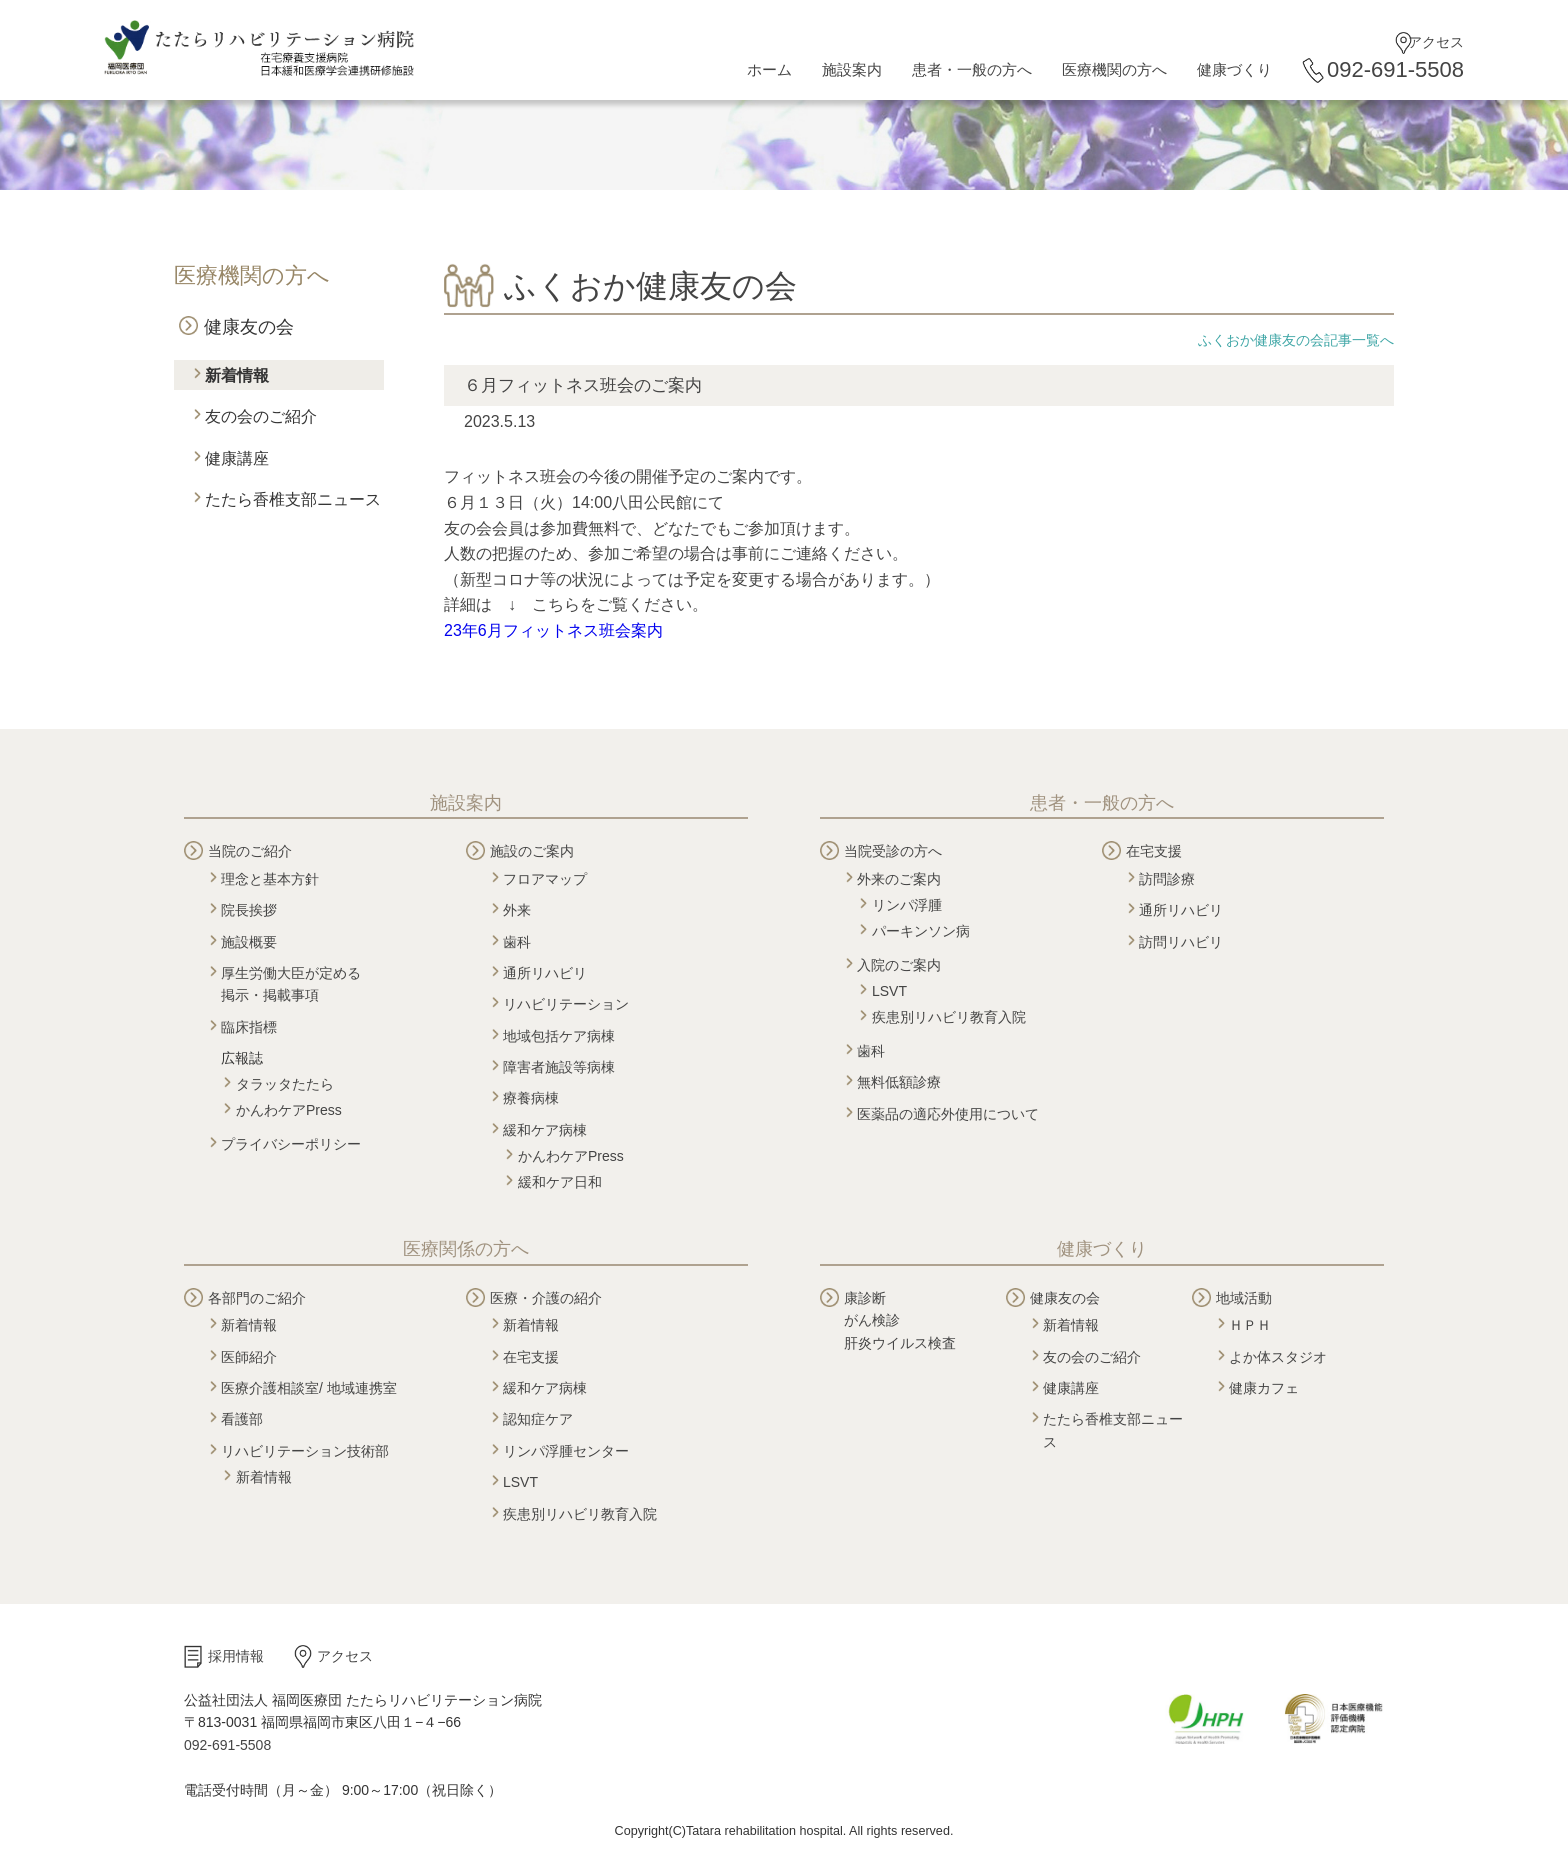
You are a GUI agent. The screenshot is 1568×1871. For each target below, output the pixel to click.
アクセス (1436, 42)
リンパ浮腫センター (566, 1451)
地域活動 (1244, 1298)
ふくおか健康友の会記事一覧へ (1296, 340)
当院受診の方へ (893, 851)
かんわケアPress (289, 1110)
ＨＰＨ (1250, 1325)
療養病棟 (531, 1098)
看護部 (242, 1419)
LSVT (889, 991)
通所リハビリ (545, 973)
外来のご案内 (899, 879)
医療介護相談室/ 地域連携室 (309, 1388)
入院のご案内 (899, 965)
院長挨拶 (249, 910)
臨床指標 (249, 1027)
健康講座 (237, 458)
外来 (517, 910)
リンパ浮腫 (907, 905)
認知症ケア (538, 1419)
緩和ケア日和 (560, 1182)
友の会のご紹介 (261, 416)
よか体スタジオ (1278, 1357)
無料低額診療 (899, 1082)
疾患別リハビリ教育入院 (949, 1017)
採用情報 (236, 1656)
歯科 (517, 942)
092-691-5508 (1395, 69)
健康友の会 (249, 327)
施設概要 (249, 942)
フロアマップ (545, 879)
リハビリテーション (566, 1004)
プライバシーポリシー (291, 1144)
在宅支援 (1154, 851)
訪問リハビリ (1181, 942)
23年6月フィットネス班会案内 (553, 630)
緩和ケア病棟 (545, 1130)
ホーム (769, 69)
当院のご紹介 (250, 851)
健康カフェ (1264, 1388)
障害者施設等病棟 (559, 1067)
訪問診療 (1167, 879)
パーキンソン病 (921, 931)
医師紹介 (249, 1357)
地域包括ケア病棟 (559, 1036)
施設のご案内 (532, 851)
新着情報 (237, 375)
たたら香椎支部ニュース (293, 499)
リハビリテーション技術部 (305, 1451)
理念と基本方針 (270, 879)
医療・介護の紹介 (546, 1298)
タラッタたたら (285, 1084)
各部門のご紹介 (257, 1298)
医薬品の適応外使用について (948, 1114)
